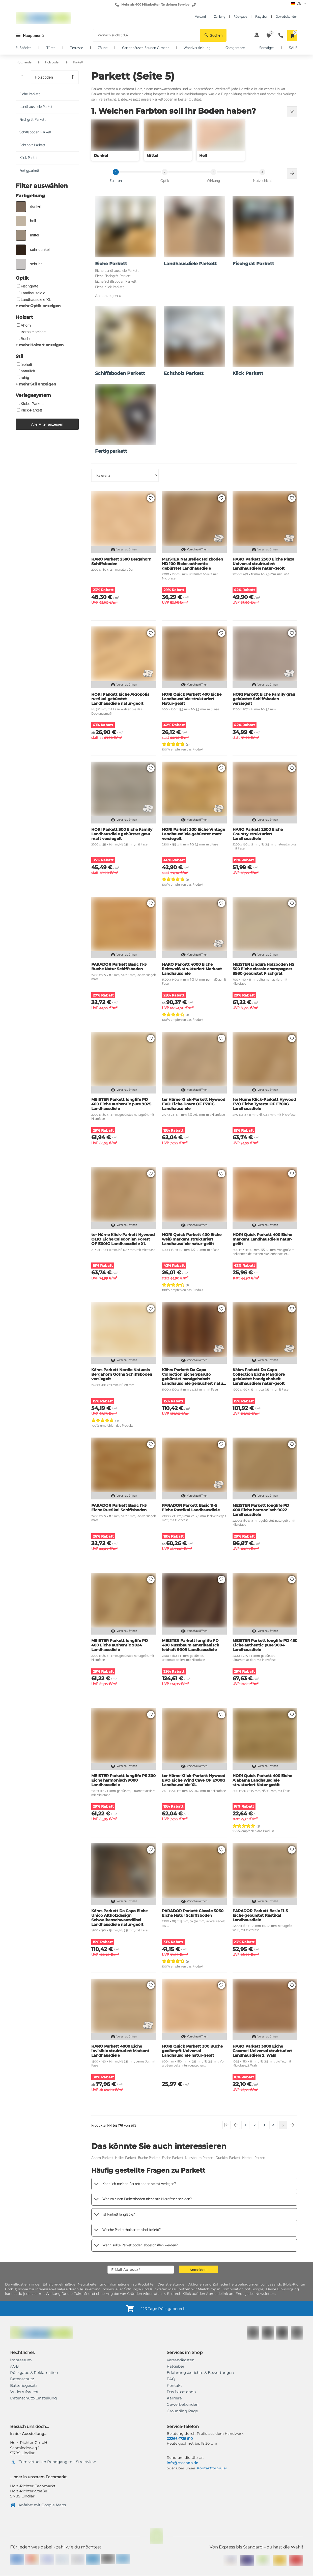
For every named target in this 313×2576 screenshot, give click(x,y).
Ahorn (26, 325)
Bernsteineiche (33, 332)
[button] (213, 35)
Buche (26, 338)
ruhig (25, 377)
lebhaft (26, 364)
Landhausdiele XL (36, 299)
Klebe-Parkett (32, 403)
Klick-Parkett (31, 410)
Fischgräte (29, 286)
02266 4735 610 (180, 2438)
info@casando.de (182, 2463)
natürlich (28, 371)
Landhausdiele (33, 293)
